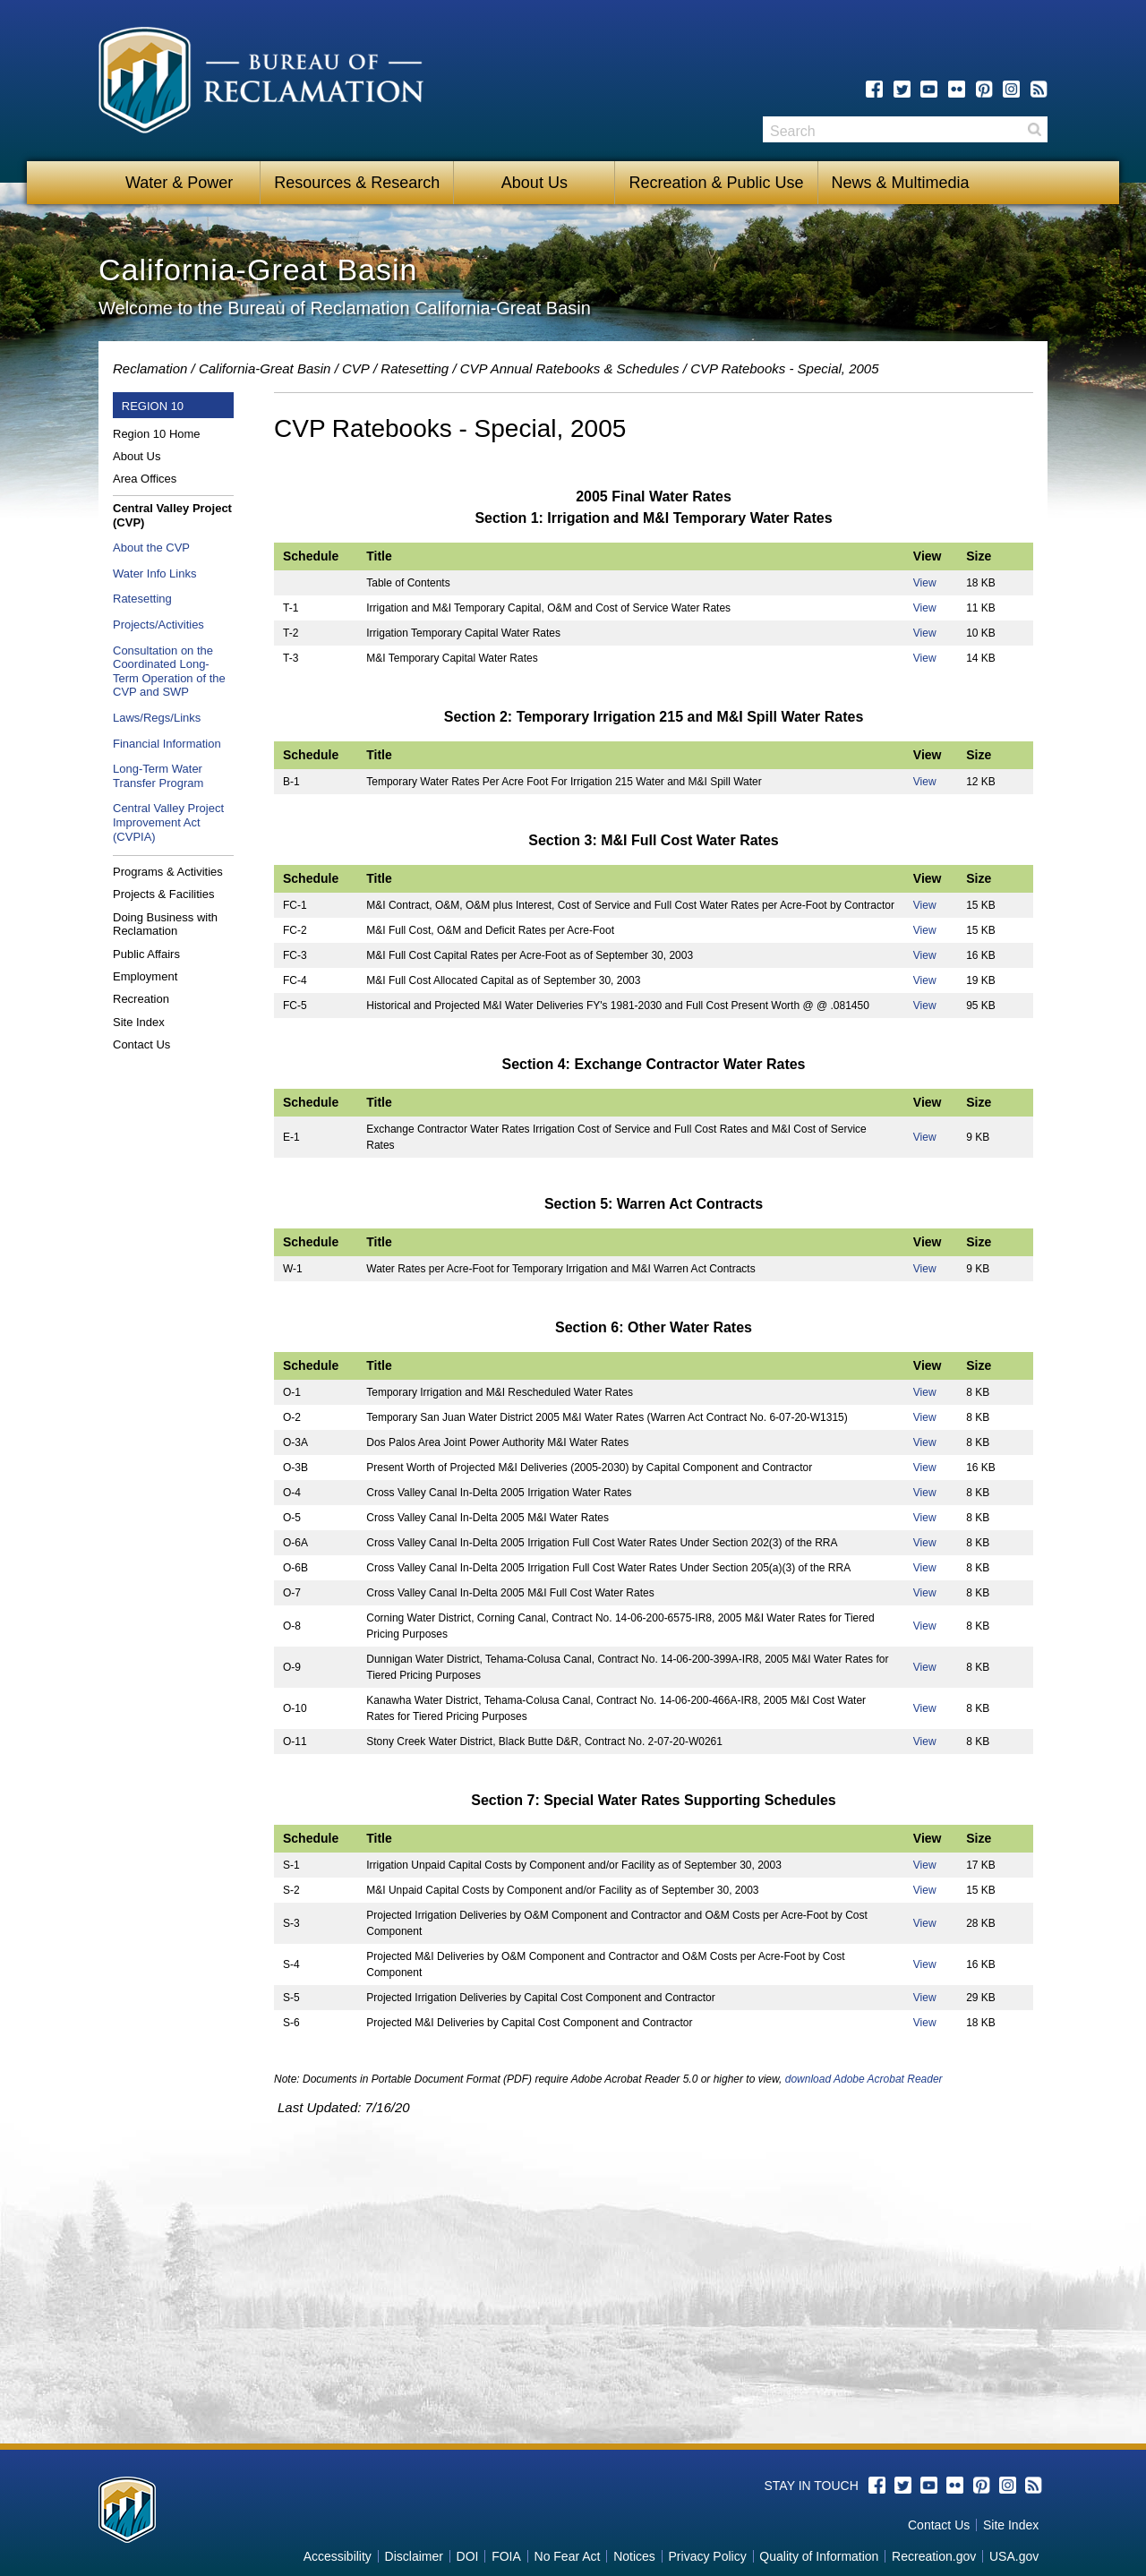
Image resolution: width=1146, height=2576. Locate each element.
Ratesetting (415, 368)
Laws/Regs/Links (157, 717)
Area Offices (144, 478)
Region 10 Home (157, 434)
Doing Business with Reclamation (165, 924)
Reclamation (150, 368)
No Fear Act (568, 2556)
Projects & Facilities (163, 894)
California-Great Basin (265, 368)
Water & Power (179, 183)
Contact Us (141, 1044)
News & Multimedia (901, 183)
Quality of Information (818, 2556)
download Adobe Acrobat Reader (864, 2079)
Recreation (141, 999)
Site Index (139, 1022)
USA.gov (1014, 2556)
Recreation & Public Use (716, 183)
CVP (356, 368)
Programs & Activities (168, 871)
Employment (145, 976)
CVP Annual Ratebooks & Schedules (570, 368)
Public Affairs (146, 954)
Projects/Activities (158, 624)
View (924, 583)
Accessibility (338, 2556)
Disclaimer (414, 2556)
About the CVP (151, 547)
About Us (534, 183)
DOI (468, 2556)
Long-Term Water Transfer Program (158, 776)
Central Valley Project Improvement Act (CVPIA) (168, 822)
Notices (634, 2556)
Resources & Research (357, 183)
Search (1034, 129)
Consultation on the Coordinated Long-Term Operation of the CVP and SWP (169, 671)
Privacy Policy (708, 2556)
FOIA (506, 2556)
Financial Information (167, 743)
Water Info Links (154, 573)
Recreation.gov (934, 2556)
